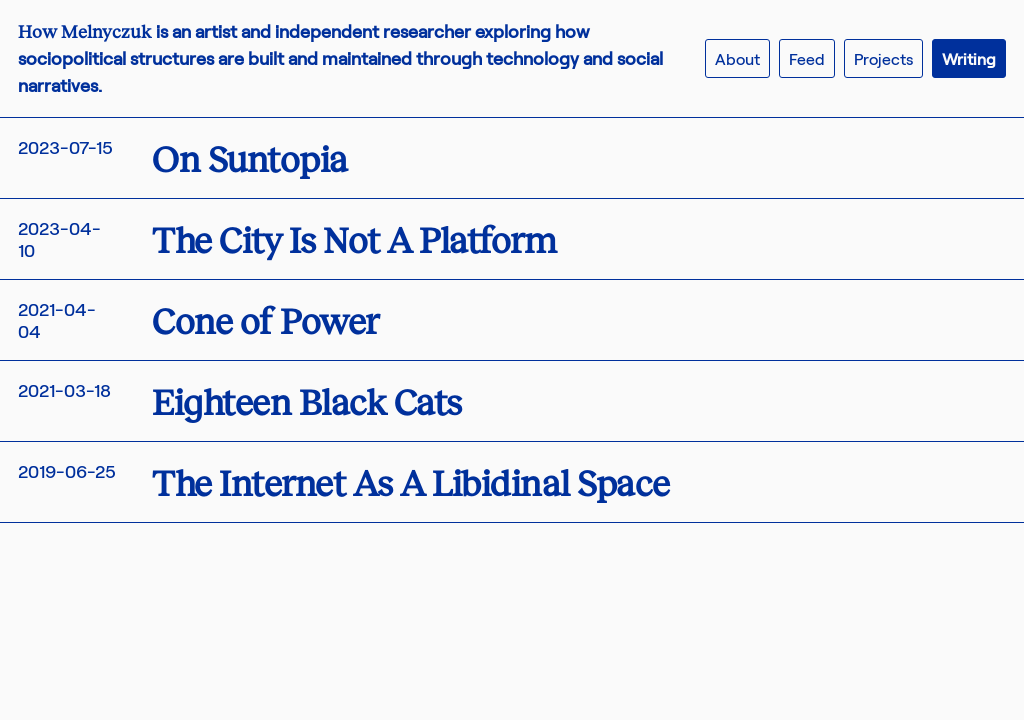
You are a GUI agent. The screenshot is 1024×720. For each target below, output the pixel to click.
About (737, 58)
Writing (969, 58)
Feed (807, 58)
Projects (883, 58)
